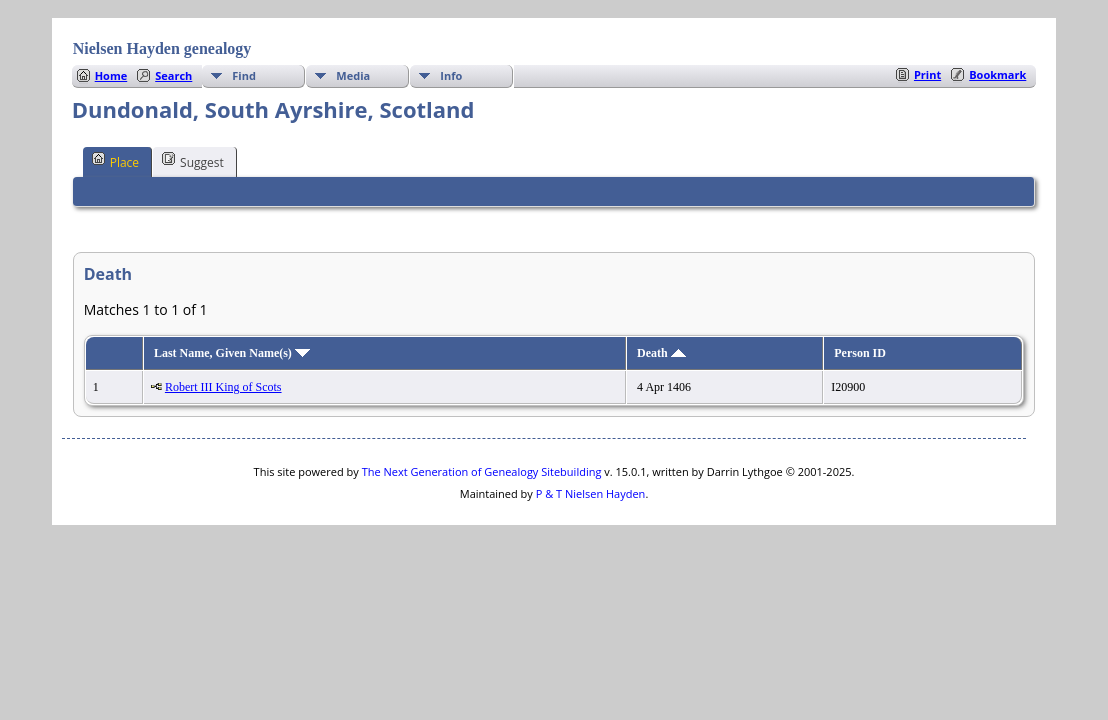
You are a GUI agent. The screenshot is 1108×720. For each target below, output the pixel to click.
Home (111, 75)
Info (451, 75)
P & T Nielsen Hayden (591, 493)
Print (927, 74)
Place (115, 161)
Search (173, 75)
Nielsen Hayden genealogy (162, 48)
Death (661, 353)
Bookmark (997, 74)
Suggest (193, 161)
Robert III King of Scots (223, 387)
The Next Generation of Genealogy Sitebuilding (482, 471)
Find (244, 75)
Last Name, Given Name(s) (232, 353)
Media (353, 75)
